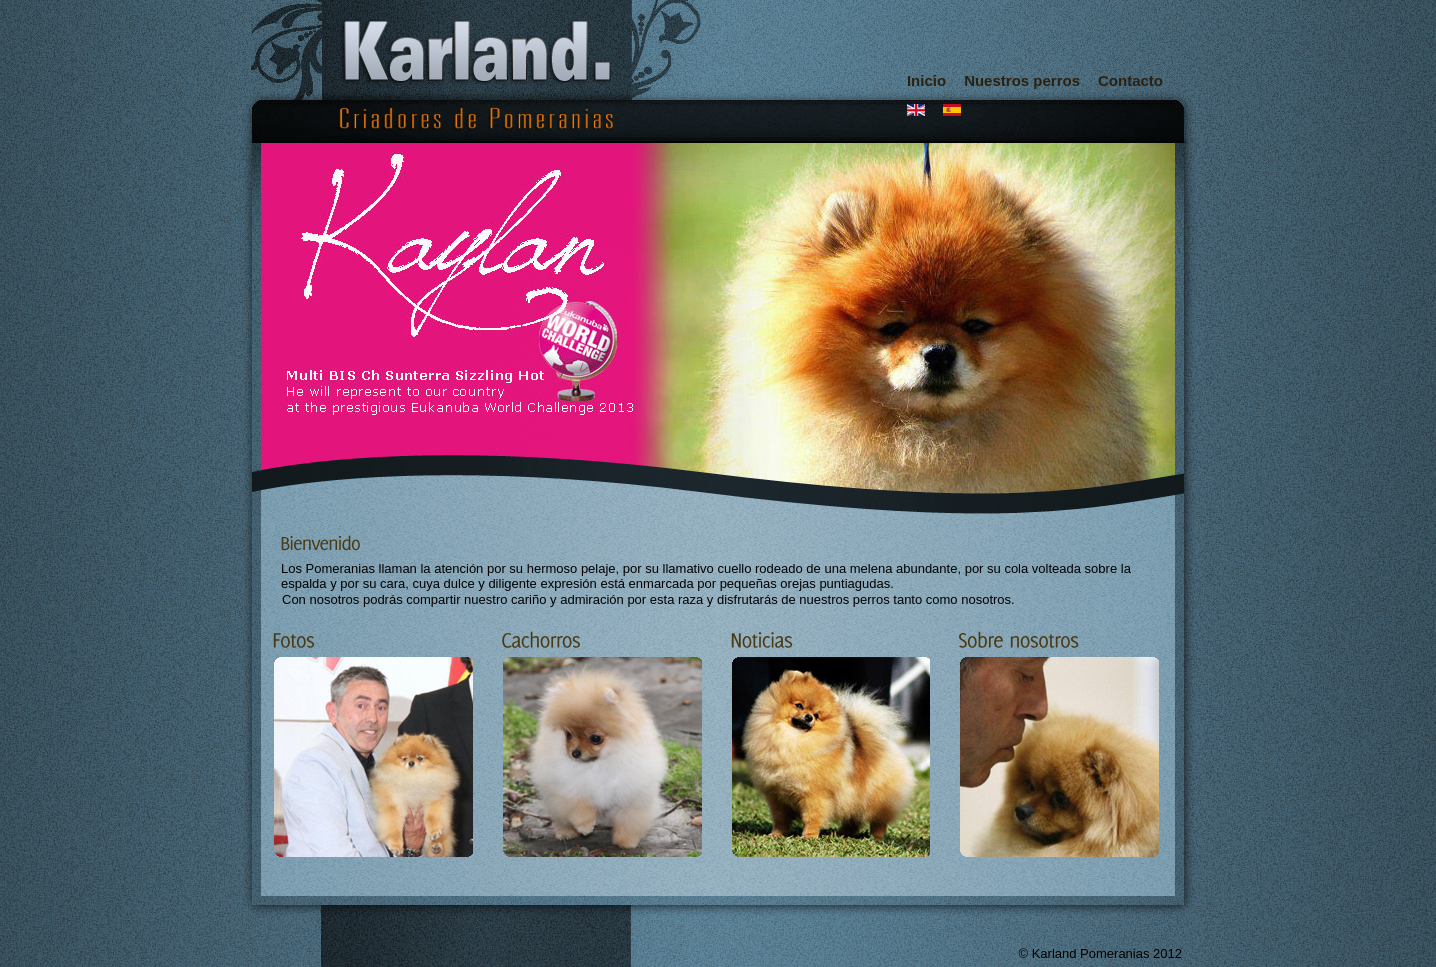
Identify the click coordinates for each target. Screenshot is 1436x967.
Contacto (1130, 80)
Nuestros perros (1022, 80)
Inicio (926, 80)
